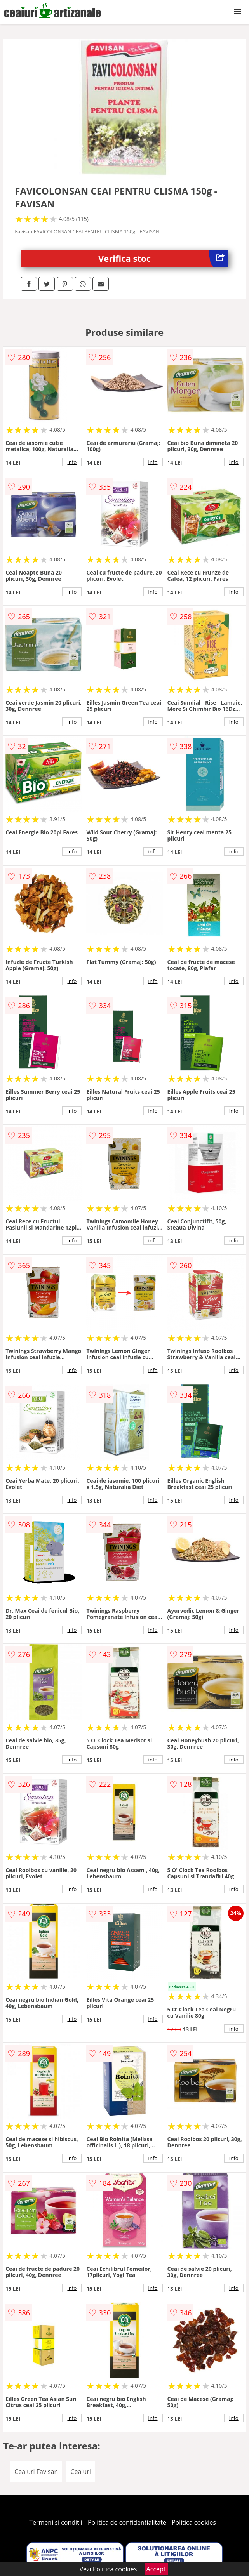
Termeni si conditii (55, 2522)
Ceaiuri (80, 2471)
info (72, 462)
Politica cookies (194, 2522)
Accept (156, 2569)
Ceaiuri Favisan (36, 2471)
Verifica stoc (163, 258)
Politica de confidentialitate (127, 2522)
